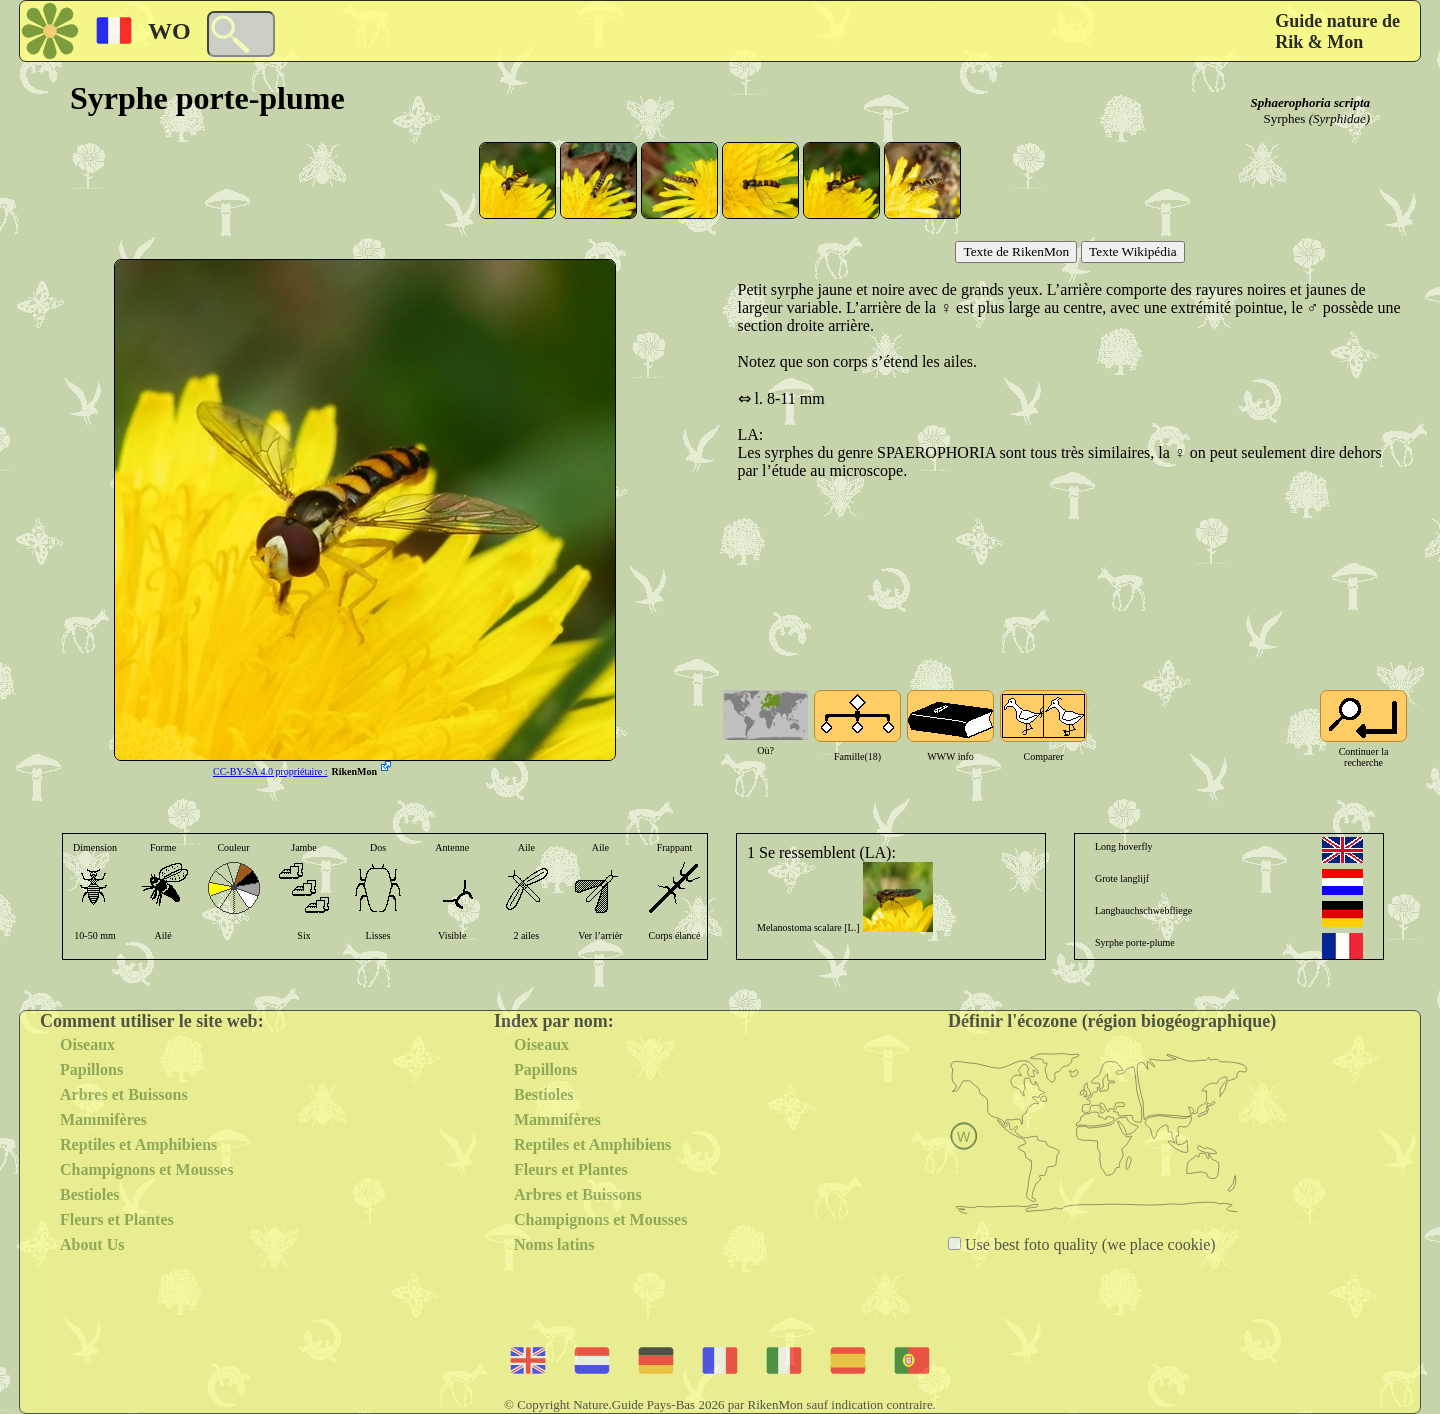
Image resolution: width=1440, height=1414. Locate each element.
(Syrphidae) (1339, 118)
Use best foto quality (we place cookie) (1088, 1244)
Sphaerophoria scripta (1310, 102)
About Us (92, 1244)
